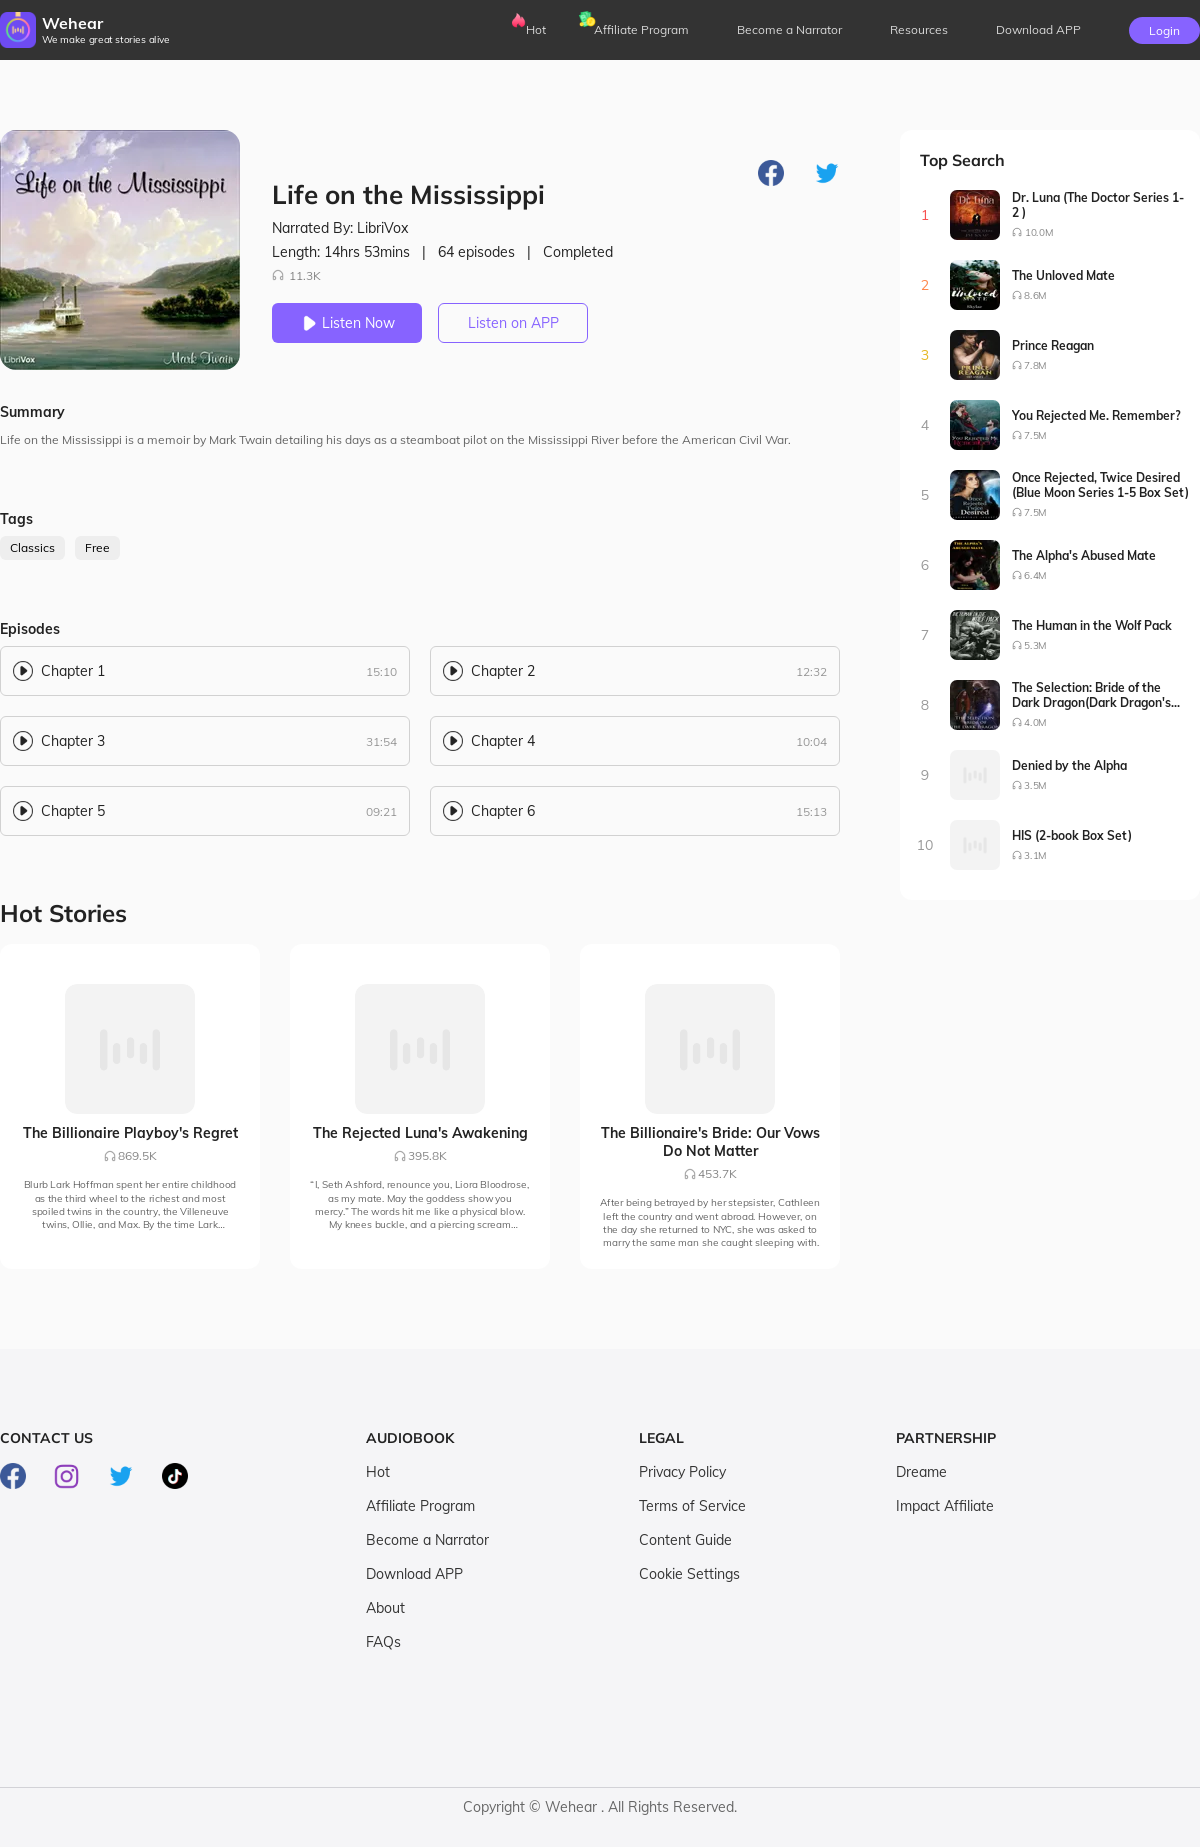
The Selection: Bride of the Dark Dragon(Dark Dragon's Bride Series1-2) (1091, 695)
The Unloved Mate (1063, 275)
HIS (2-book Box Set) (1072, 835)
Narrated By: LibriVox (340, 228)
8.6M (1035, 295)
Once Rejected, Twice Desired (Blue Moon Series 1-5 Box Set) (1100, 485)
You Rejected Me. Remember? (1096, 415)
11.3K (296, 275)
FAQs (383, 1642)
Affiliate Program (641, 29)
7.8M (1035, 365)
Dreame (921, 1472)
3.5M (1035, 785)
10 (925, 845)
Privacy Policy (682, 1472)
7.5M (1035, 435)
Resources (919, 29)
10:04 (811, 741)
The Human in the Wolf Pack (1092, 625)
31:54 (381, 741)
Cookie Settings (689, 1574)
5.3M (1035, 645)
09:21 (381, 811)
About (385, 1608)
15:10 (381, 671)
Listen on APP (513, 323)
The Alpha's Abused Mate (1084, 555)
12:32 (811, 671)
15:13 (811, 811)
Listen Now (347, 323)
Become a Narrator (789, 29)
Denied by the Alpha (1069, 765)
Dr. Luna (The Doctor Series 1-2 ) (1098, 205)
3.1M (1035, 855)
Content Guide (685, 1540)
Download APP (414, 1574)
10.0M (1039, 232)
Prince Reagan (1053, 345)
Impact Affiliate (945, 1506)
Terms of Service (692, 1506)
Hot (536, 29)
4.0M (1035, 722)
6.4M (1035, 575)
